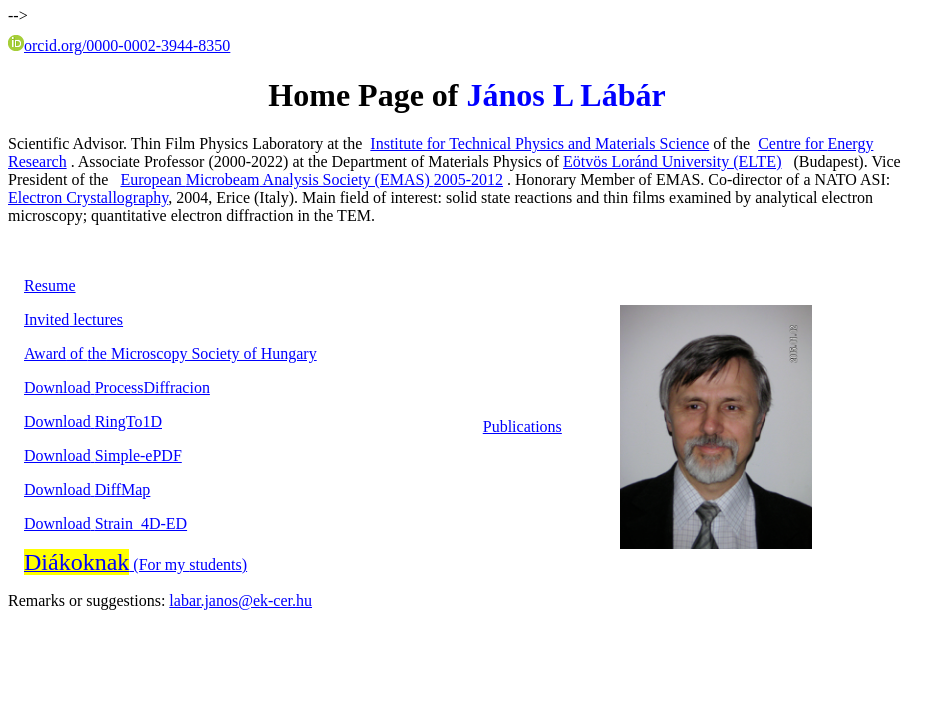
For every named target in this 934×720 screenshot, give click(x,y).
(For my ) (135, 564)
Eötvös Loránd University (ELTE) (672, 161)
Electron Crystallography (88, 197)
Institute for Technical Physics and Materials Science (539, 143)
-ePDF (103, 455)
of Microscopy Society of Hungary (170, 353)
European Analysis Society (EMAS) (311, 179)
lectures (73, 319)
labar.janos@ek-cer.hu (240, 600)
